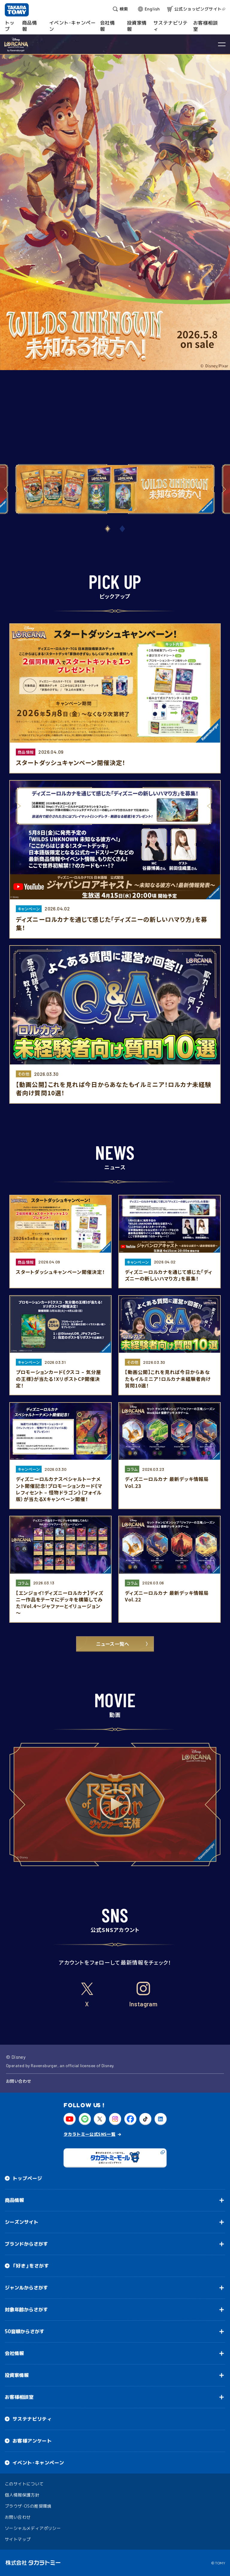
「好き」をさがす (31, 2266)
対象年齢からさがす (26, 2309)
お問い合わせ (18, 2081)
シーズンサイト (21, 2222)
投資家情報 (17, 2375)
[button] (108, 529)
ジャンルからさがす (26, 2287)
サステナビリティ (32, 2419)
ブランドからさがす (26, 2244)
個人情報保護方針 (22, 2495)
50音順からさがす (24, 2331)
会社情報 (14, 2353)
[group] (115, 489)
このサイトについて (24, 2484)
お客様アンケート (32, 2441)
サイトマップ (18, 2539)
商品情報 (14, 2200)
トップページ (27, 2178)
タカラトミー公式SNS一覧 (89, 2134)
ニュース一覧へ (115, 1644)
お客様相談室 (19, 2397)
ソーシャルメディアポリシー (33, 2528)
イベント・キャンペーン (38, 2462)
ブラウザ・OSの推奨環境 (28, 2506)
